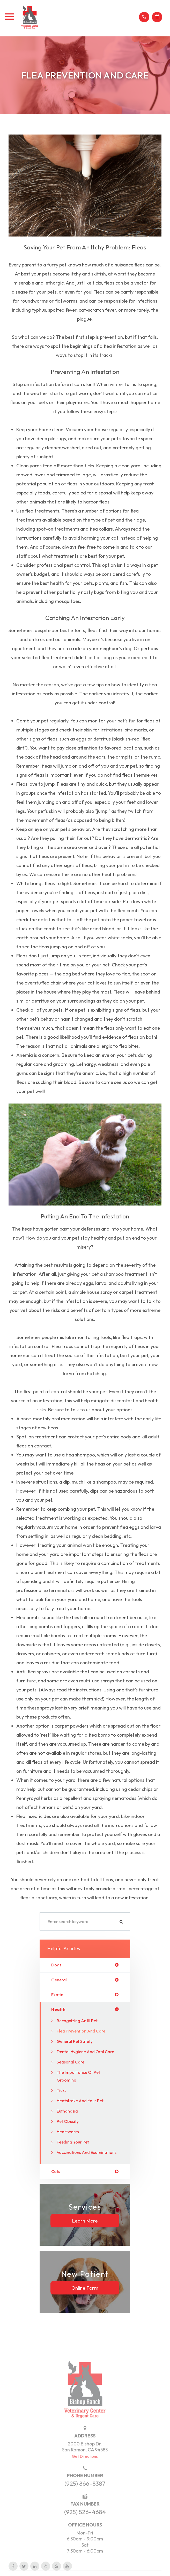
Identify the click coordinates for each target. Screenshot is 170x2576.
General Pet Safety (75, 2041)
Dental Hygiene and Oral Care (85, 2051)
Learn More (85, 2220)
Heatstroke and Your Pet (80, 2100)
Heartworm (68, 2131)
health (58, 2009)
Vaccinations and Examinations (86, 2152)
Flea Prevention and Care (81, 2031)
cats (55, 2171)
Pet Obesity (68, 2121)
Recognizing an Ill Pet (77, 2020)
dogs (56, 1965)
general (59, 1980)
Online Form (84, 2287)
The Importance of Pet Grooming (78, 2076)
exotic (57, 1994)
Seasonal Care (70, 2062)
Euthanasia (67, 2111)
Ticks (61, 2090)
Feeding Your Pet (73, 2142)
